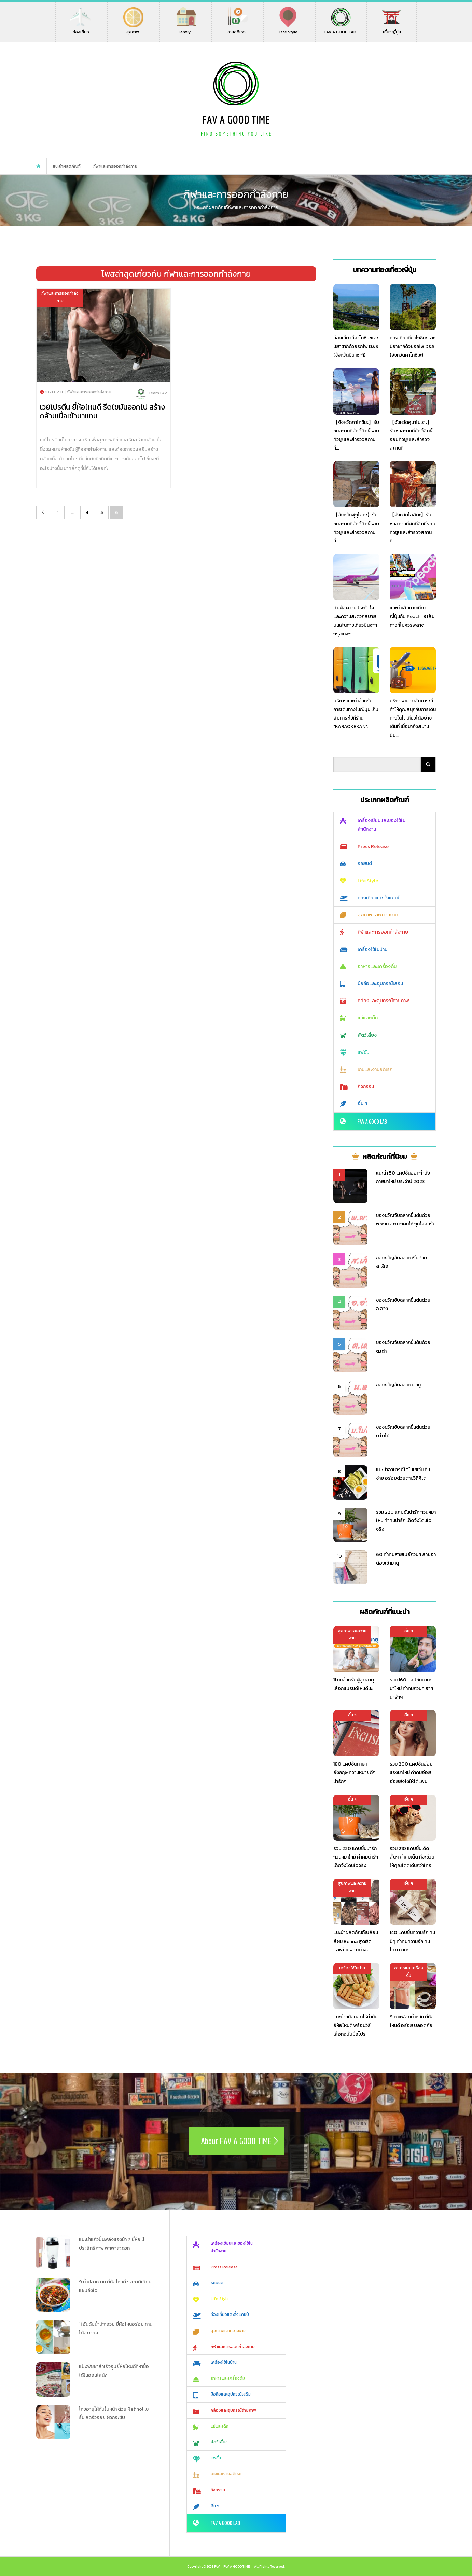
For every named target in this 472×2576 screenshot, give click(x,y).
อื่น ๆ (362, 1103)
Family (186, 28)
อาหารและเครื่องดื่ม (377, 966)
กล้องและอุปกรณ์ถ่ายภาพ (383, 1000)
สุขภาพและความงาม (378, 914)
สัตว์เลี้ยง (367, 1035)
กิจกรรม (366, 1086)
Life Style (288, 28)
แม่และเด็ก (368, 1017)
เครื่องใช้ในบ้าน (372, 949)
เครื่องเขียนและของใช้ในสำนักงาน (381, 825)
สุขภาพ (133, 28)
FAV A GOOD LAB (340, 28)
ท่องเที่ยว (80, 28)
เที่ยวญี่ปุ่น (391, 28)
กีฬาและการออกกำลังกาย (383, 932)
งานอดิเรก (237, 28)
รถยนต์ (365, 863)
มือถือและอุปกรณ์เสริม (380, 983)
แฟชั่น (363, 1052)
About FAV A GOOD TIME (236, 2141)
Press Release (373, 846)
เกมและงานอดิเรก (375, 1069)
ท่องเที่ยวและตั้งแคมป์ (379, 897)
